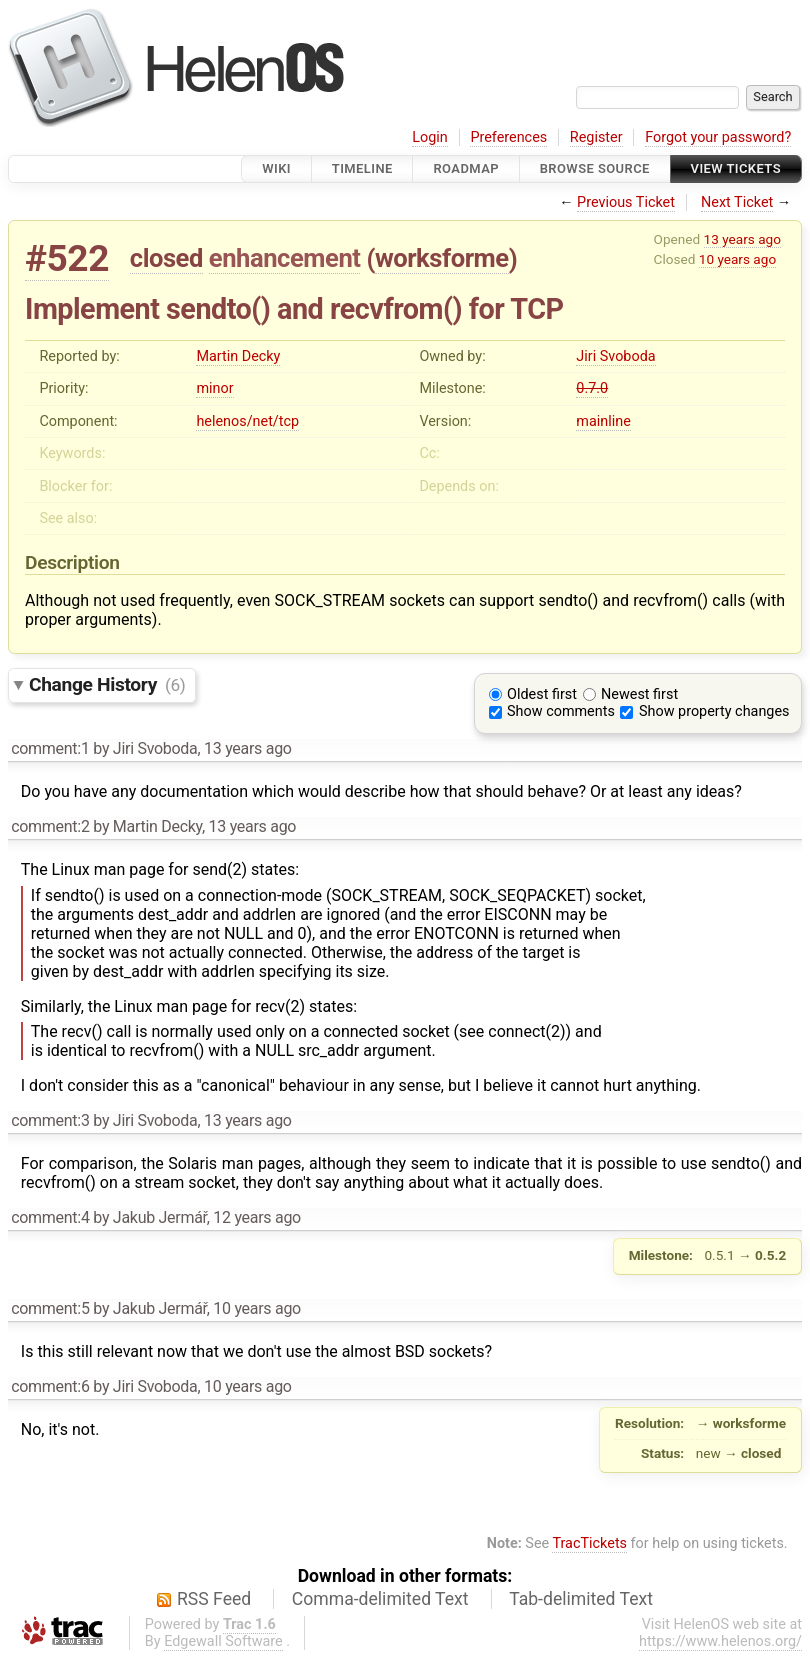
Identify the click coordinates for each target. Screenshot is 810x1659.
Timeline (362, 168)
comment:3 (50, 1120)
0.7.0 (592, 388)
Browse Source (595, 168)
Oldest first (542, 694)
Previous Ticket (626, 202)
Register (596, 137)
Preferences (508, 137)
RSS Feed (214, 1599)
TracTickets (589, 1543)
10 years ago (737, 259)
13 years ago (742, 239)
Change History (107, 684)
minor (214, 388)
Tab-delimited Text (581, 1599)
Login (430, 137)
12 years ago (257, 1217)
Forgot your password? (718, 137)
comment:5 (50, 1308)
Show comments (561, 711)
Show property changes (714, 711)
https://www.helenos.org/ (720, 1641)
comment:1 (50, 748)
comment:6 (50, 1386)
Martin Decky (238, 356)
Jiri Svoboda (615, 356)
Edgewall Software (223, 1641)
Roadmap (466, 168)
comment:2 (50, 826)
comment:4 (50, 1217)
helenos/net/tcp (247, 421)
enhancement (285, 258)
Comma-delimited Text (380, 1599)
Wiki (276, 168)
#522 (67, 258)
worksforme (442, 258)
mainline (603, 421)
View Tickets (736, 168)
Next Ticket (737, 202)
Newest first (639, 694)
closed (166, 258)
